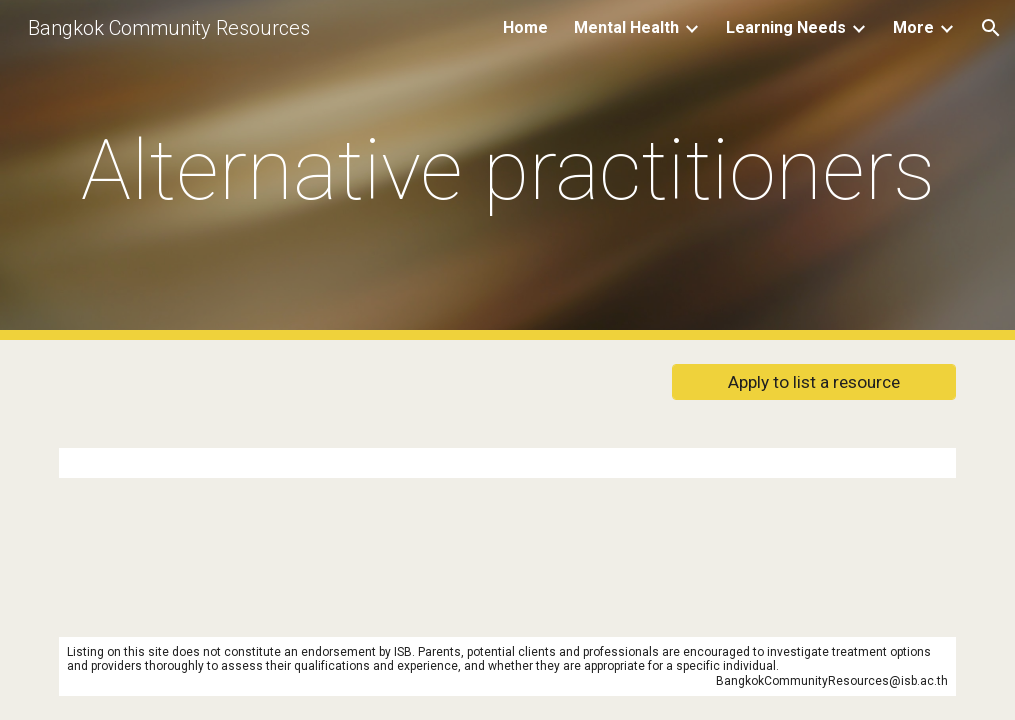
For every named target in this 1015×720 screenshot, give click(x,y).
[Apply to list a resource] (813, 382)
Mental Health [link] (626, 27)
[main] (507, 170)
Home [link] (525, 27)
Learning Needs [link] (786, 27)
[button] (991, 28)
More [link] (913, 27)
